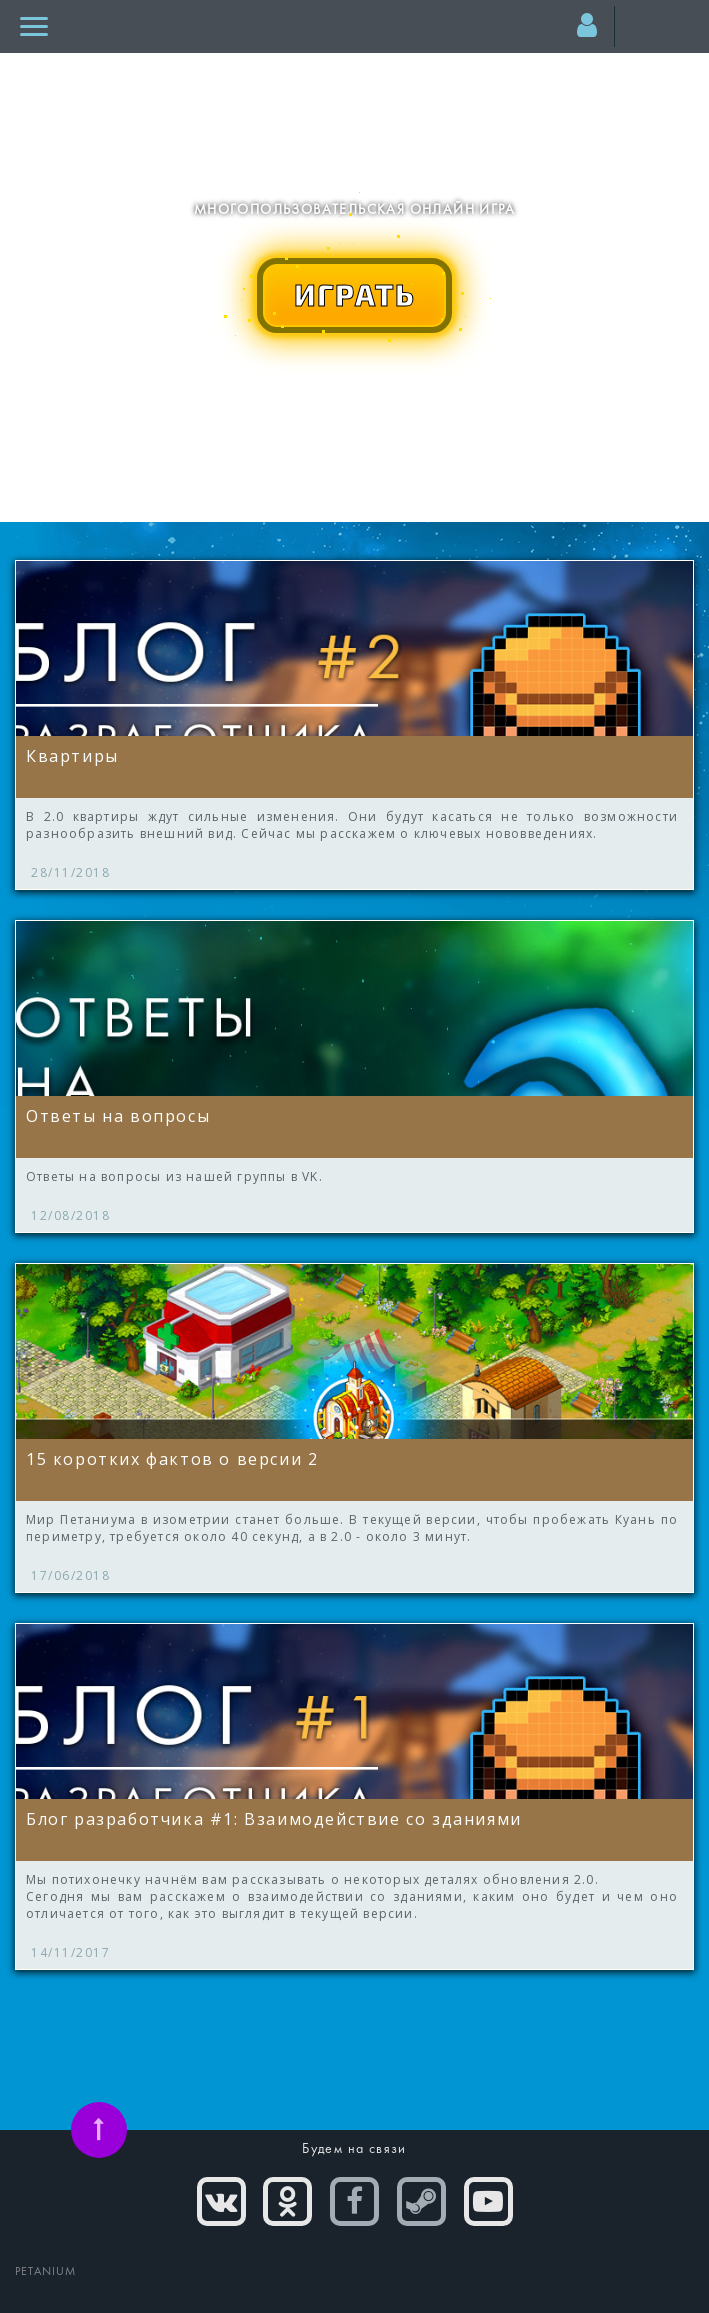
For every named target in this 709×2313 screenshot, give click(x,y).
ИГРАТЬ (355, 294)
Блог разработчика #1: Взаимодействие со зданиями (274, 1819)
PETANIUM (46, 2272)
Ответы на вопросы (118, 1116)
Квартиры (72, 756)
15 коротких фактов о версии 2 (172, 1459)
